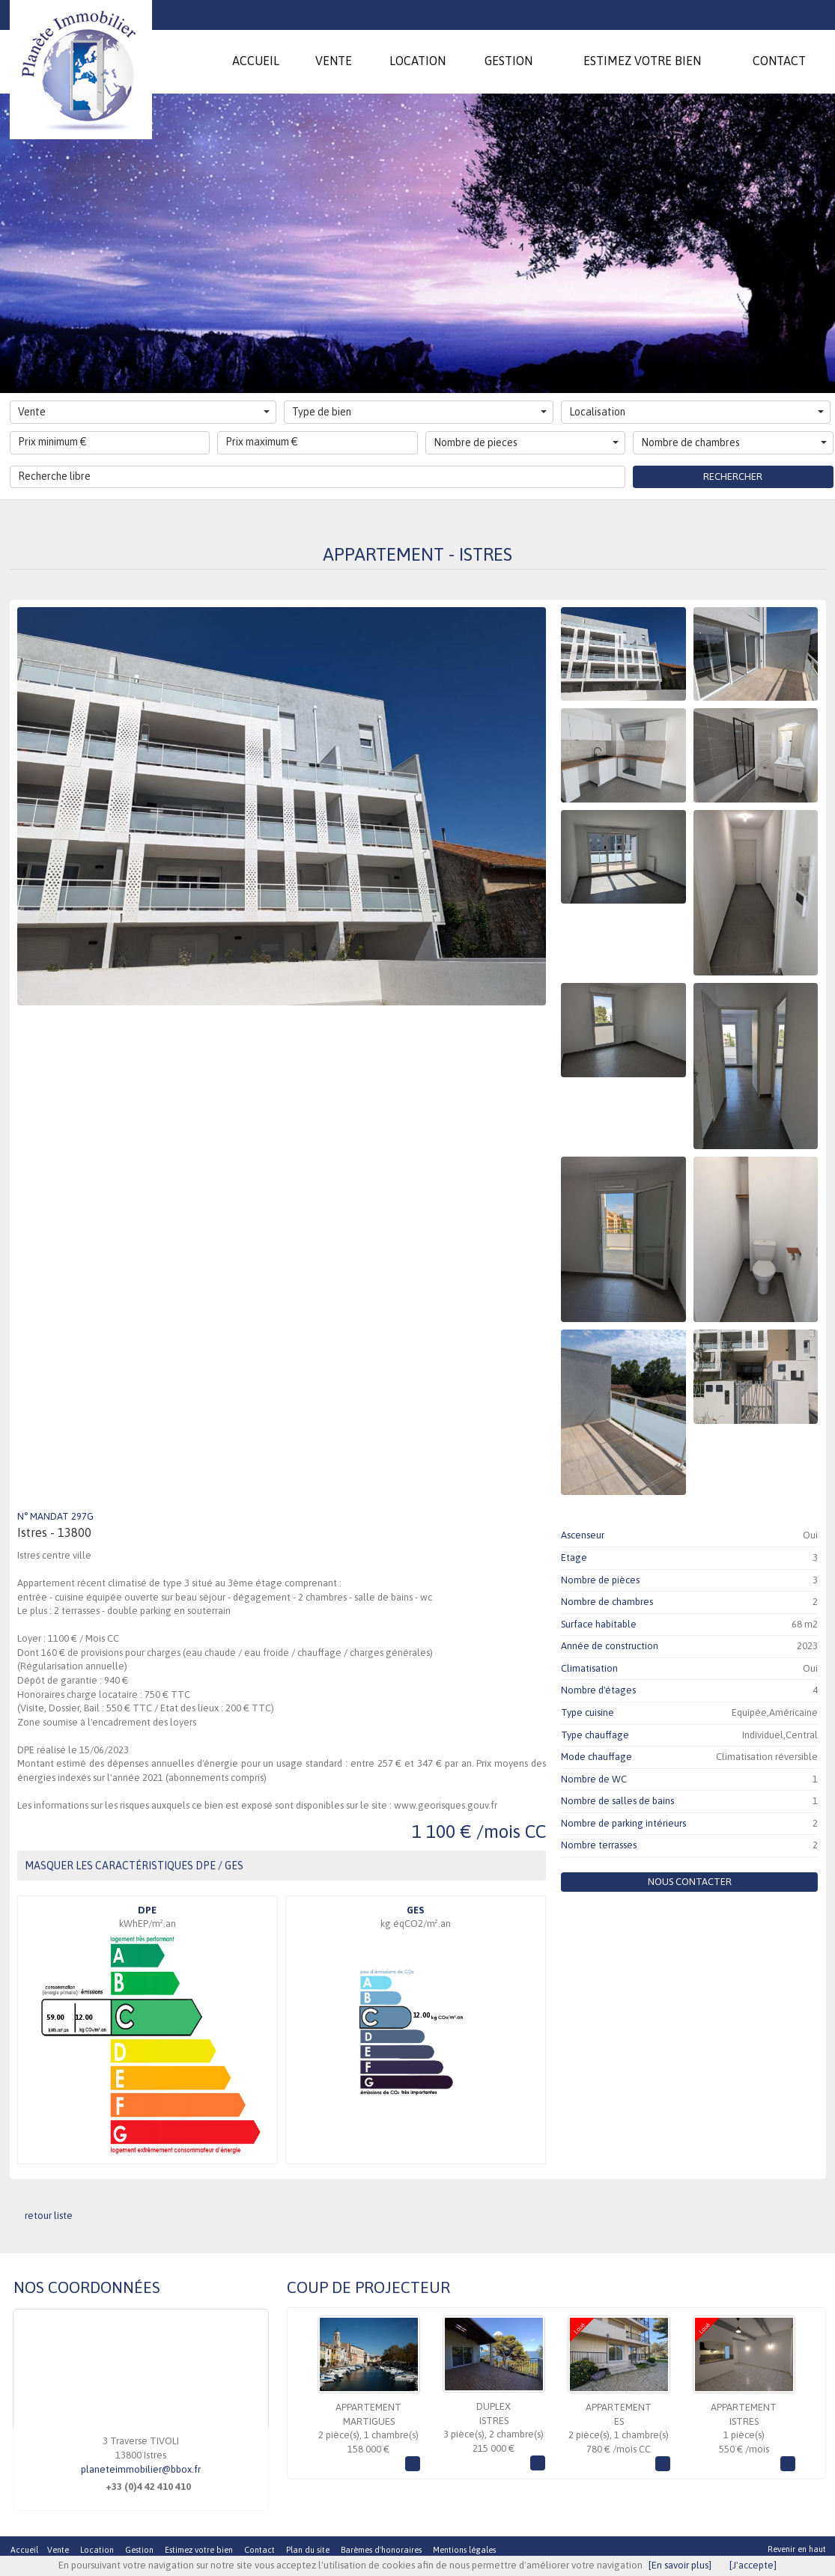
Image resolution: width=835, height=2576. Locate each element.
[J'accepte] (753, 2565)
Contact (259, 2549)
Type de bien (419, 412)
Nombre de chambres (734, 442)
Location (97, 2549)
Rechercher (732, 476)
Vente (144, 412)
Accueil (24, 2549)
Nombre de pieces (526, 442)
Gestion (139, 2549)
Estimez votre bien (199, 2549)
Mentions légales (464, 2549)
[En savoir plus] (680, 2565)
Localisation (696, 412)
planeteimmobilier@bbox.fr (141, 2469)
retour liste (49, 2215)
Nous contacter (690, 1881)
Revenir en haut (797, 2549)
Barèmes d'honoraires (381, 2549)
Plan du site (308, 2549)
